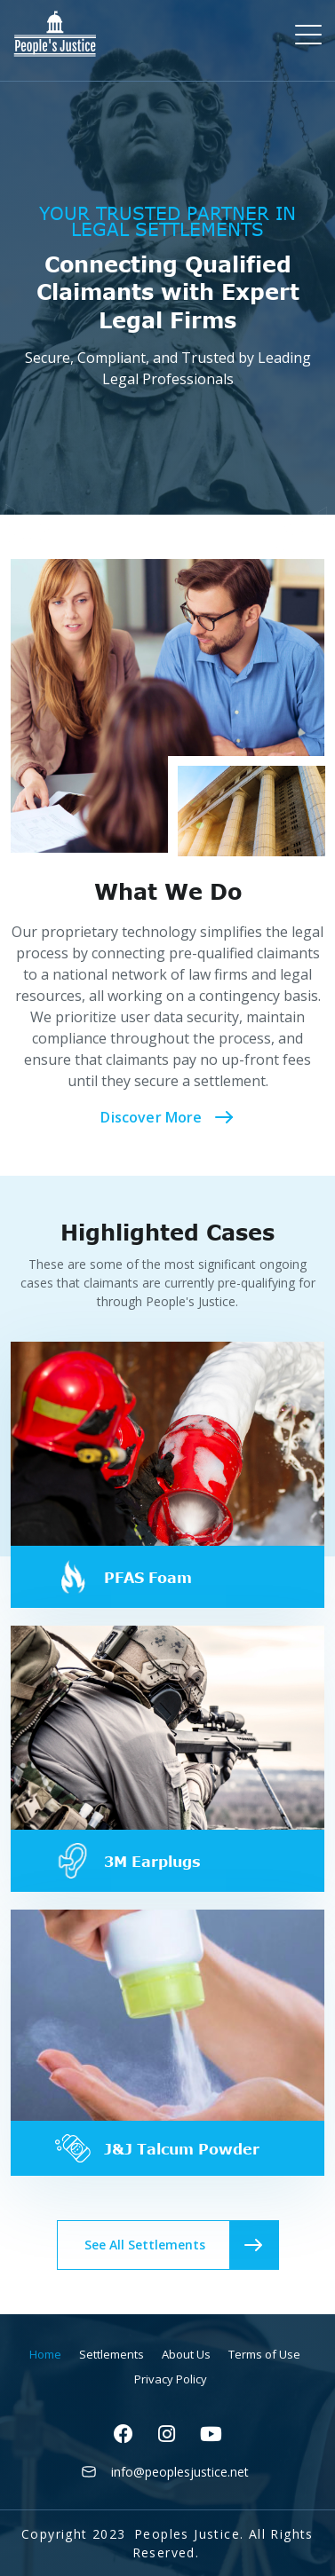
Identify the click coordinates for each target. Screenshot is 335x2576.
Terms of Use (264, 2354)
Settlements (111, 2354)
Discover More (167, 1117)
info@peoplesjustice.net (180, 2471)
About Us (186, 2354)
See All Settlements (181, 2244)
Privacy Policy (170, 2379)
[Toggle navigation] (309, 33)
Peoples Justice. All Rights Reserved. (223, 2543)
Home (45, 2354)
